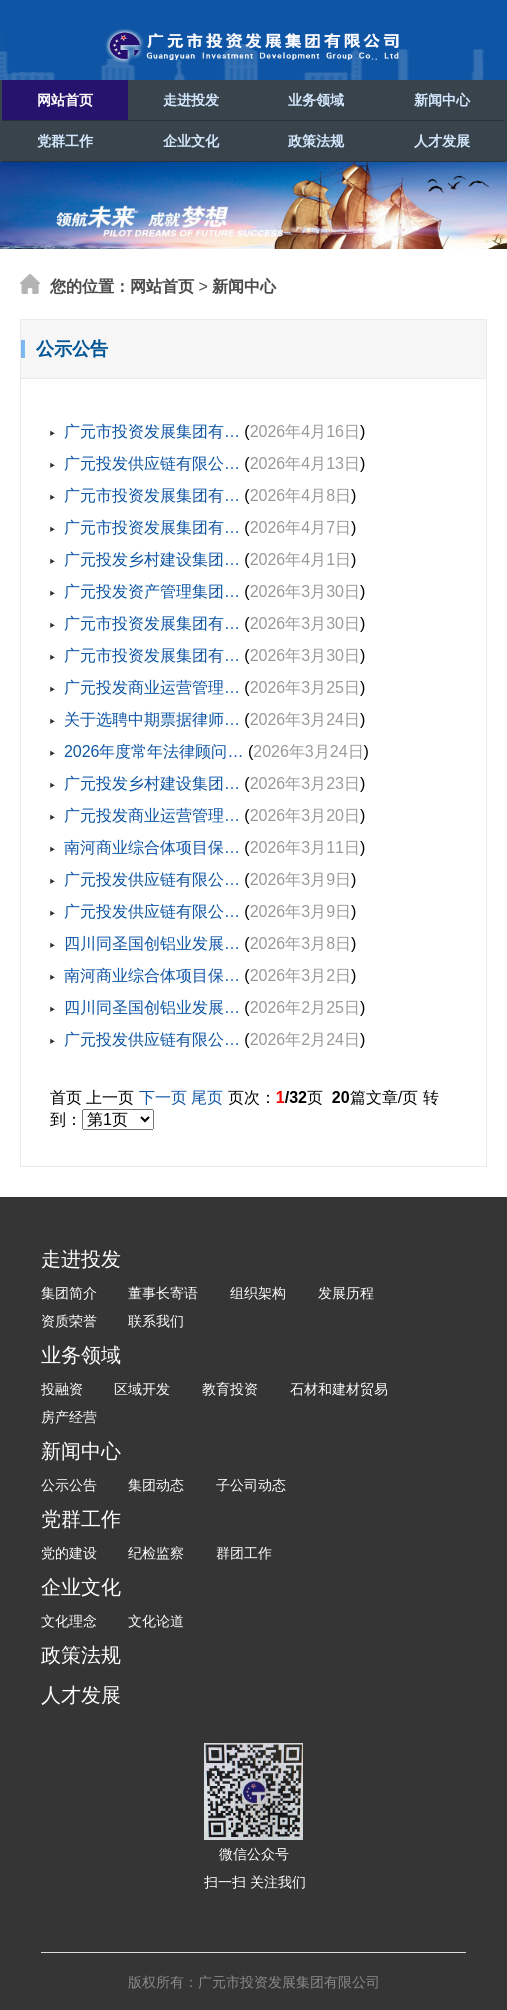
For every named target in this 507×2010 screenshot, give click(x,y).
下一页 (163, 1097)
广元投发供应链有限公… (152, 463)
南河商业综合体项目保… (152, 847)
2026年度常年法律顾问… (154, 751)
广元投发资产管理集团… (152, 591)
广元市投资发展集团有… (152, 431)
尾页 (207, 1097)
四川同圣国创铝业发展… (152, 943)
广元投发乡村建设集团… (152, 559)
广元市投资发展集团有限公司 (254, 46)
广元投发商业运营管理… (152, 687)
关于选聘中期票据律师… (152, 719)
